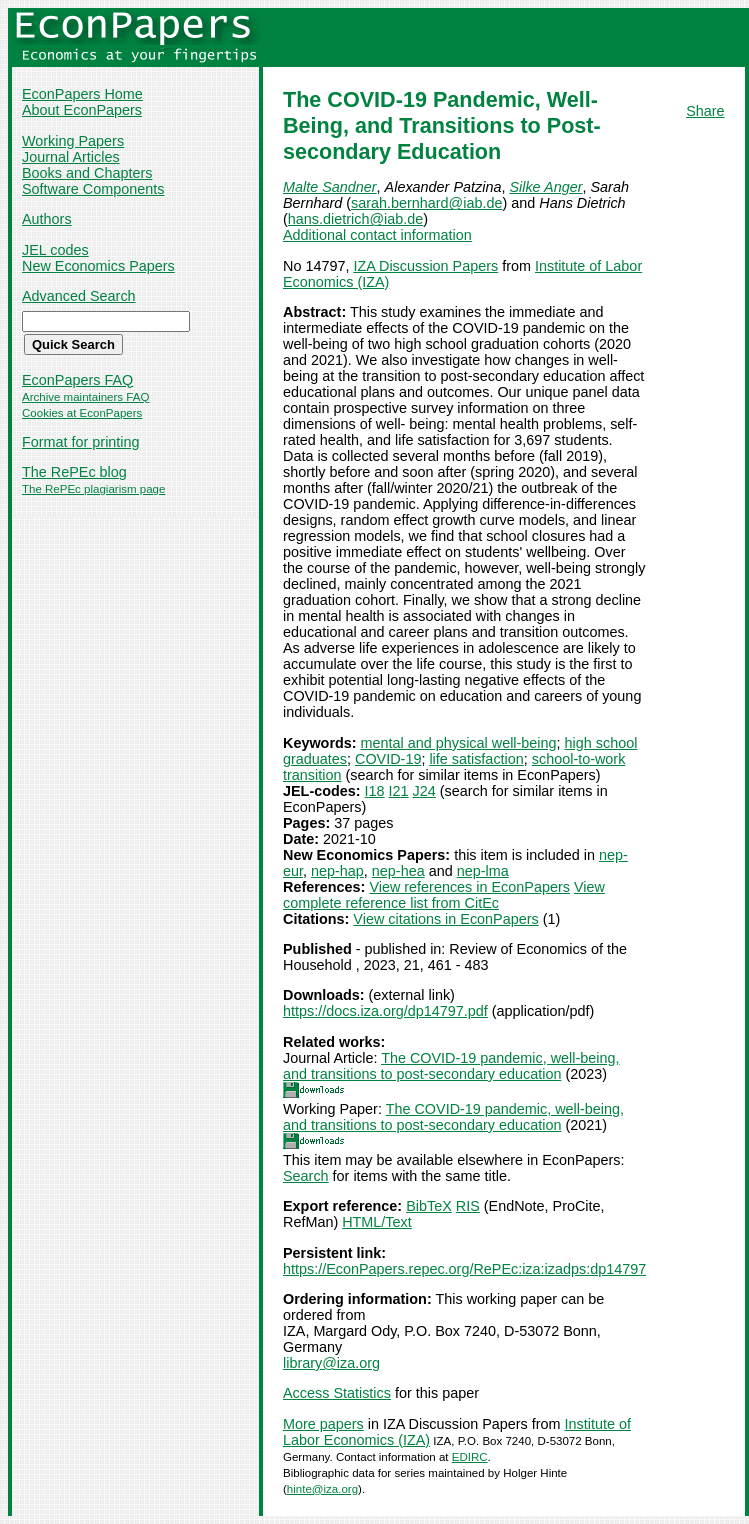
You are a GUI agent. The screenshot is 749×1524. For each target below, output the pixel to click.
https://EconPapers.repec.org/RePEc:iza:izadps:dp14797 (464, 1269)
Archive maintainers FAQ (85, 397)
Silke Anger (545, 187)
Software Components (93, 189)
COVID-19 (388, 759)
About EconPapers (82, 110)
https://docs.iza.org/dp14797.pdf (385, 1011)
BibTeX (429, 1206)
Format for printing (81, 442)
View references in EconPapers (469, 887)
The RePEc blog (74, 472)
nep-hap (337, 871)
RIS (468, 1206)
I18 (375, 791)
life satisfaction (476, 759)
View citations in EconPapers (445, 919)
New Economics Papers (98, 266)
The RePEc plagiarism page (93, 489)
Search (306, 1176)
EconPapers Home (82, 94)
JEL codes (55, 250)
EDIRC (470, 1457)
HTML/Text (377, 1222)
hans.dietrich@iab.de (355, 219)
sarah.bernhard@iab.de (426, 203)
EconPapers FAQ (77, 380)
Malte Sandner (330, 187)
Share (705, 111)
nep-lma (483, 871)
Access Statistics (337, 1393)
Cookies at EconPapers (82, 413)
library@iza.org (331, 1363)
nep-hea (398, 871)
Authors (47, 219)
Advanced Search (79, 296)
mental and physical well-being (459, 743)
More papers (323, 1424)
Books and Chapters (87, 173)
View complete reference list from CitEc (444, 895)
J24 (424, 791)
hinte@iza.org (322, 1489)
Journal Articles (71, 157)
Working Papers (73, 141)
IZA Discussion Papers (425, 266)
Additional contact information (377, 235)
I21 (399, 791)
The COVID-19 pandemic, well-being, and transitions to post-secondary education (451, 1066)
